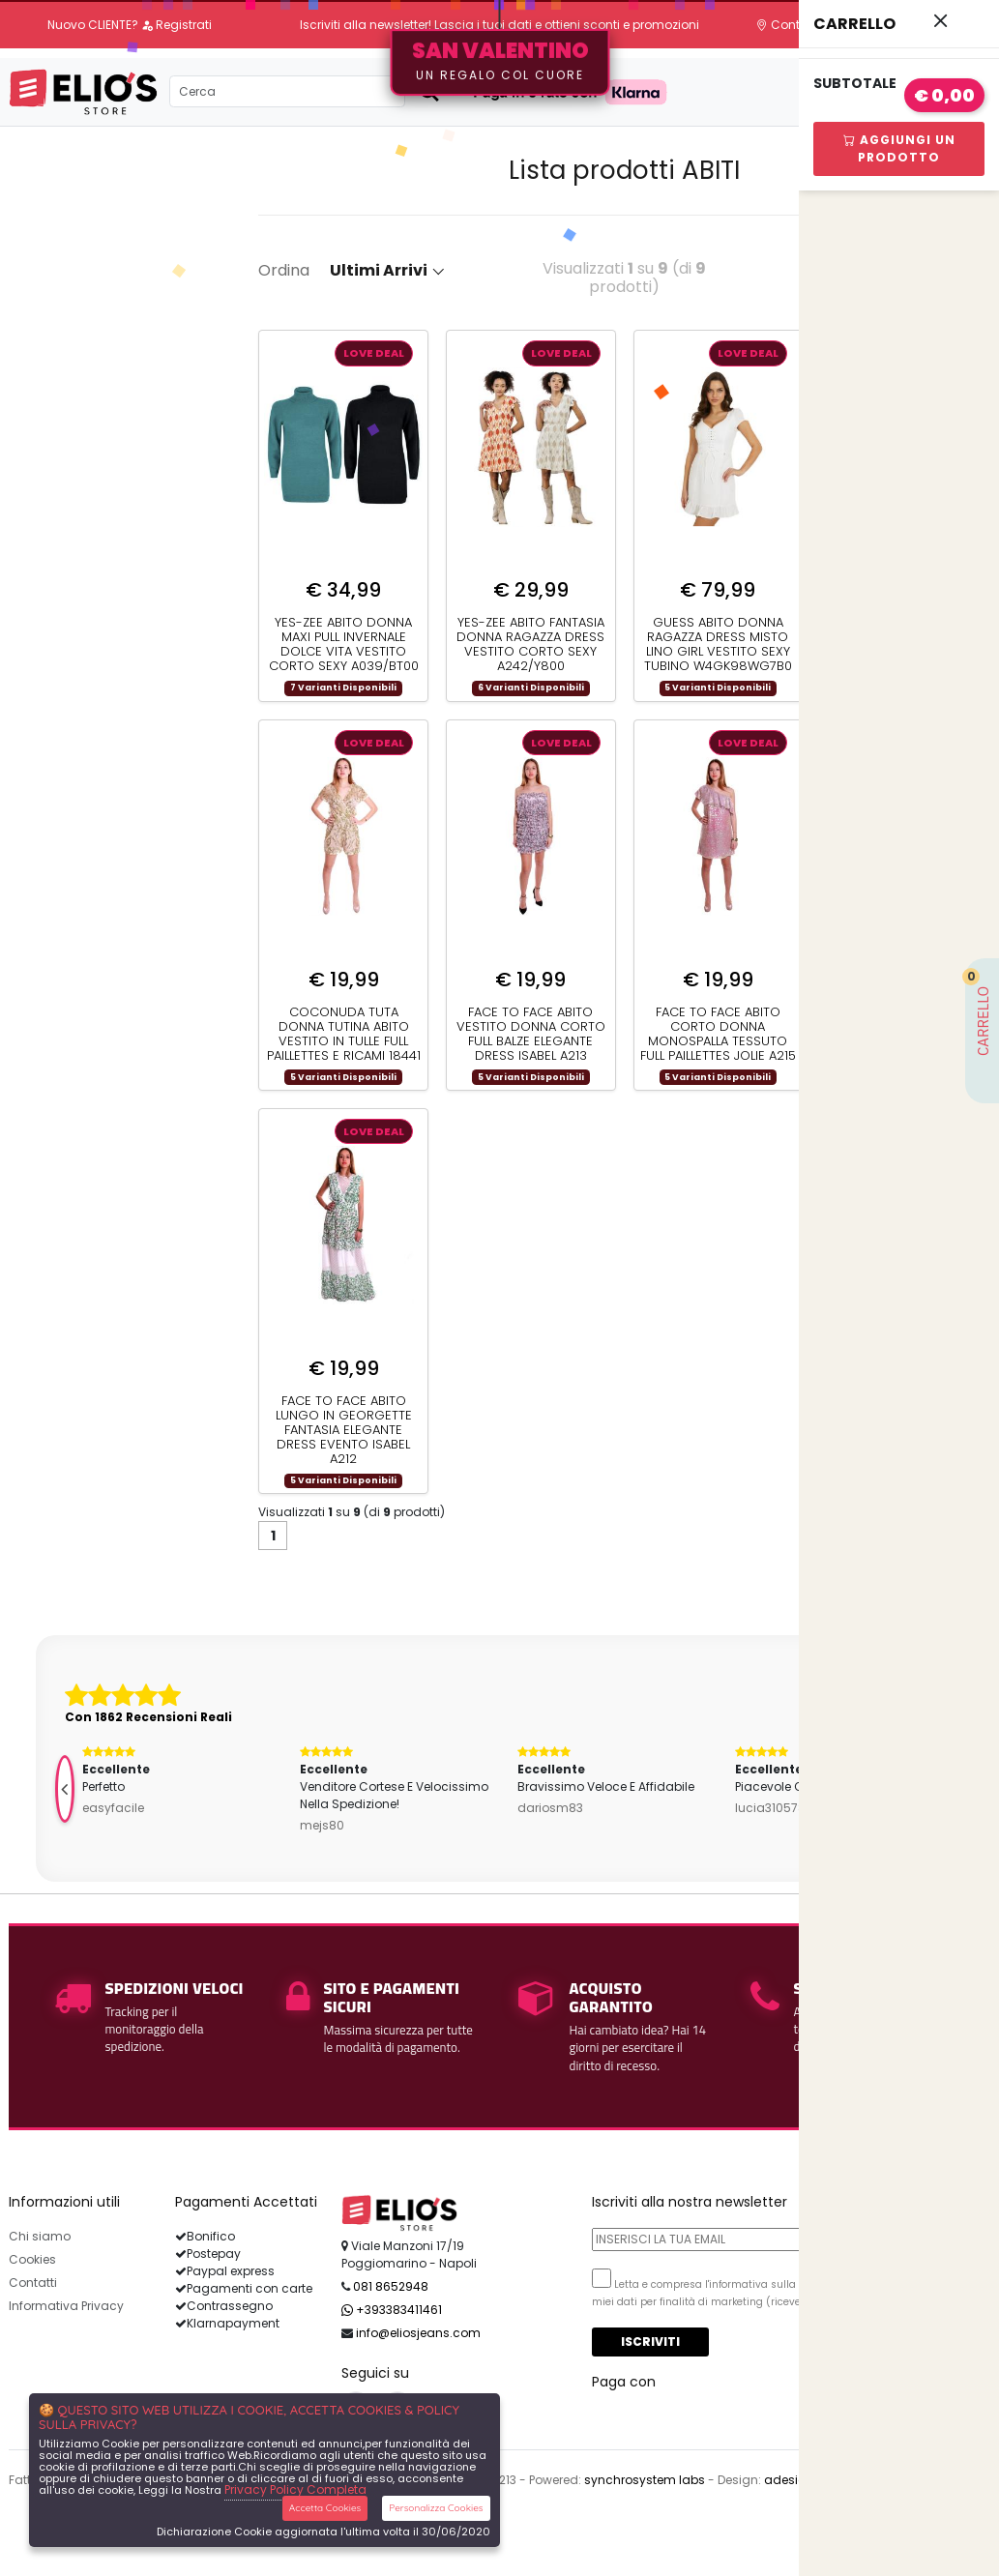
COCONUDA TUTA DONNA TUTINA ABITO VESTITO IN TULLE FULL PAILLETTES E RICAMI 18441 (344, 1034)
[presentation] (64, 1789)
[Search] (287, 91)
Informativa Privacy (66, 2306)
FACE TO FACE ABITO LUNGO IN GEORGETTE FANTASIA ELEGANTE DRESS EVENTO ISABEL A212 (344, 1429)
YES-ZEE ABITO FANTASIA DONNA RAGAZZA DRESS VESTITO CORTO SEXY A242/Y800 (530, 644)
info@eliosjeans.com (418, 2333)
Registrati (176, 24)
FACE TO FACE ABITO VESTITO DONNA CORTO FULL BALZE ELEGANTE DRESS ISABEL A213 (530, 1034)
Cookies (32, 2259)
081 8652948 (390, 2286)
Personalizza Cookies (436, 2508)
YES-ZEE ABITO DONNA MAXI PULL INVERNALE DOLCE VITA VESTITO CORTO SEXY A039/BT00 (344, 644)
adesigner (794, 2480)
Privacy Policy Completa (295, 2489)
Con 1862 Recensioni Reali (148, 1717)
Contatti (787, 24)
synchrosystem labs (644, 2480)
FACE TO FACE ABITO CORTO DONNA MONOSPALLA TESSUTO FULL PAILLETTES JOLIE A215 (718, 1034)
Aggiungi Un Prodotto (899, 148)
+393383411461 (391, 2309)
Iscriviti (650, 2341)
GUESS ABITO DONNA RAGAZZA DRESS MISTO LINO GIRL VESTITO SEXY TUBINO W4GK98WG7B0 (718, 644)
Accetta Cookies (325, 2508)
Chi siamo (40, 2236)
